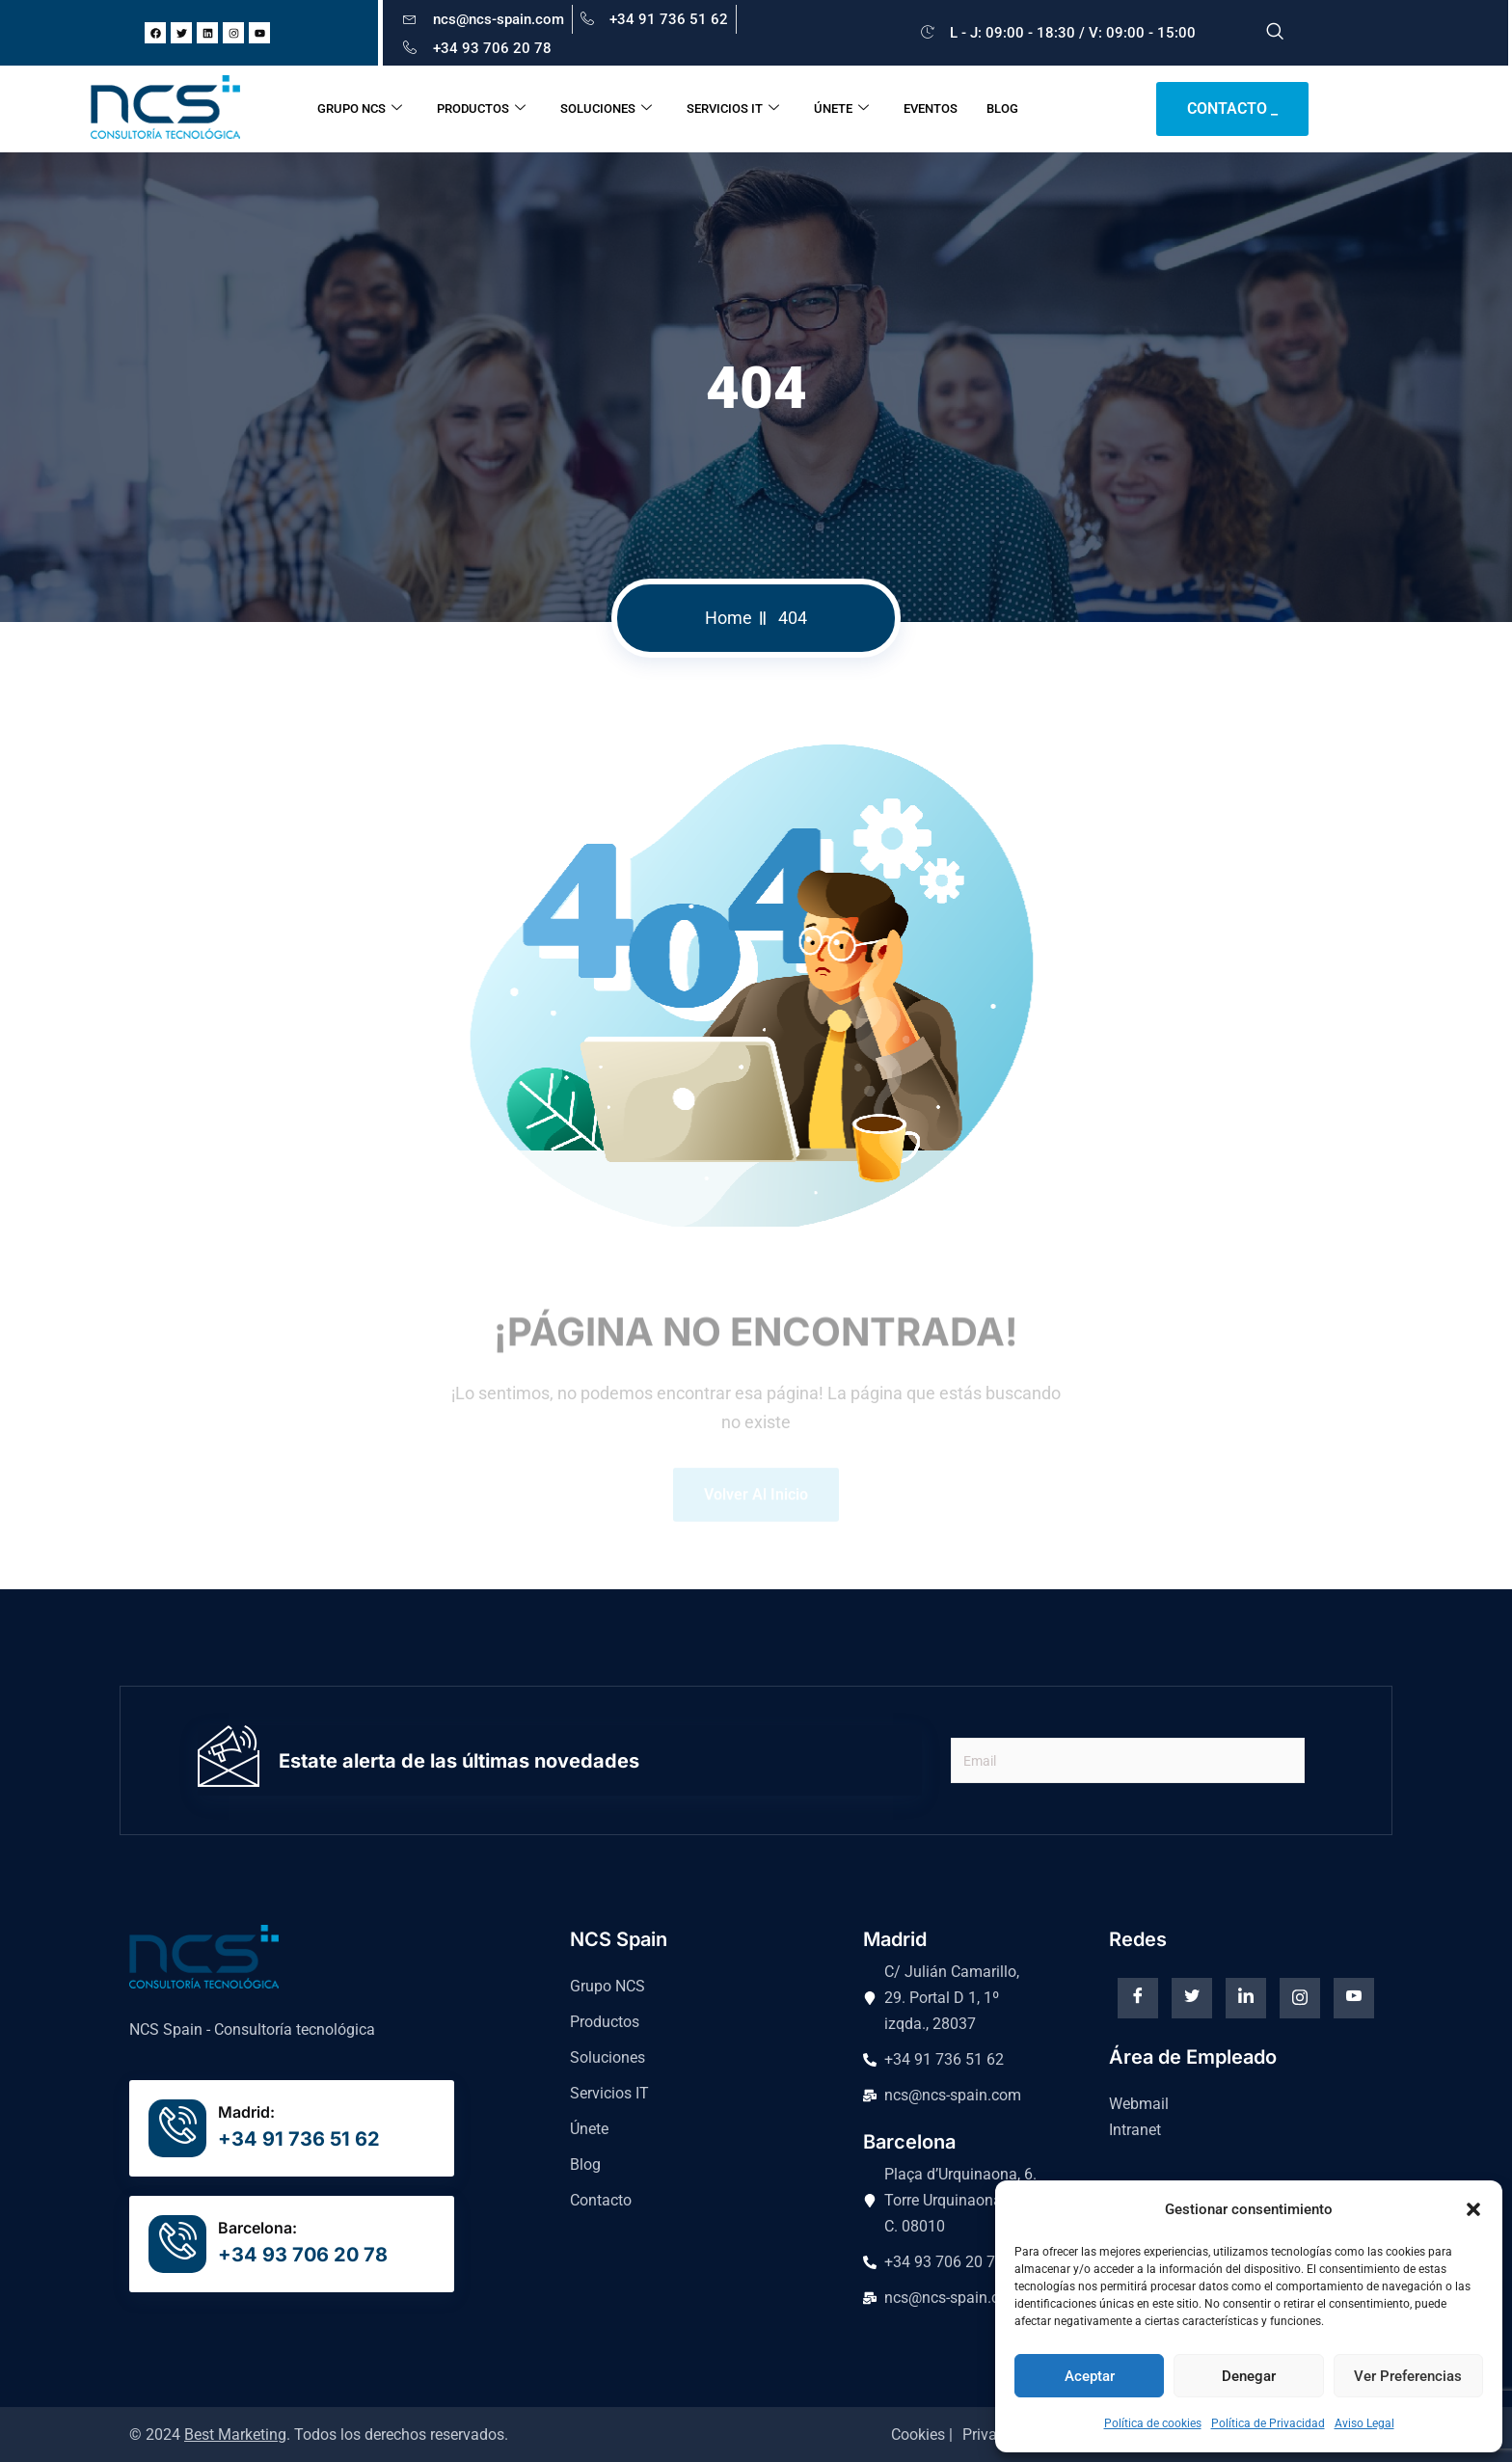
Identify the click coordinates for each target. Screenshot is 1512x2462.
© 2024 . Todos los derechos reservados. (318, 2434)
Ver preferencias (1408, 2376)
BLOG (1002, 108)
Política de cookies (1153, 2423)
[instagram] (1300, 1998)
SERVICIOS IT (733, 109)
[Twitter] (1192, 1998)
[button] (1473, 2209)
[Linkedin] (1246, 1998)
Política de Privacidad (1268, 2423)
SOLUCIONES (606, 109)
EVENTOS (931, 108)
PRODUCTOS (481, 109)
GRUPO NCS (359, 109)
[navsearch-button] (1275, 33)
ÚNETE (841, 109)
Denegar (1249, 2376)
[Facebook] (1138, 1998)
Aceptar (1090, 2376)
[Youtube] (1354, 1998)
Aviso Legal (1364, 2423)
